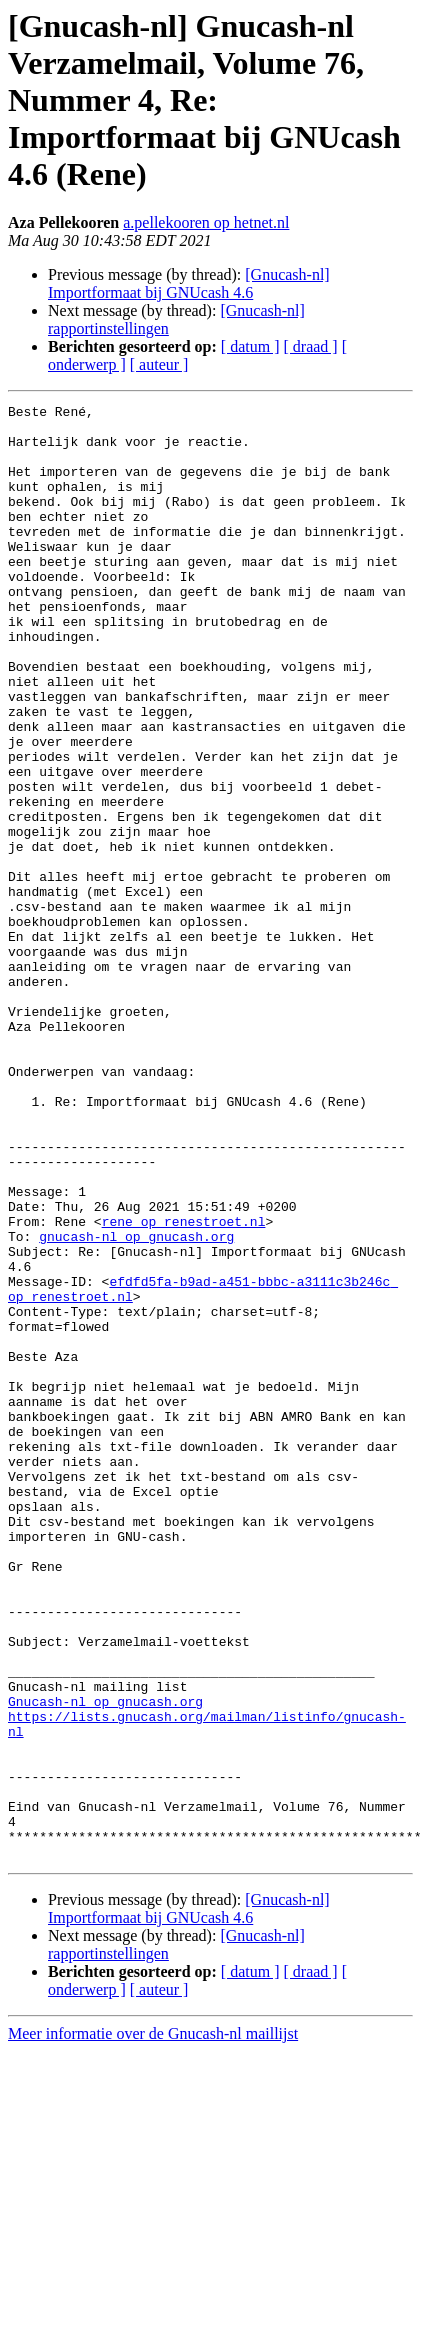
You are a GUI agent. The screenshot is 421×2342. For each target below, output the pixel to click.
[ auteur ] (159, 364)
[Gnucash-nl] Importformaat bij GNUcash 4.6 (189, 283)
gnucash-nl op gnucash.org (136, 1404)
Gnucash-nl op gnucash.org (105, 1962)
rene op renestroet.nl (184, 1386)
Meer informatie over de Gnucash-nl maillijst (153, 2324)
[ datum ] (250, 346)
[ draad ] (311, 346)
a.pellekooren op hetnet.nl (206, 222)
